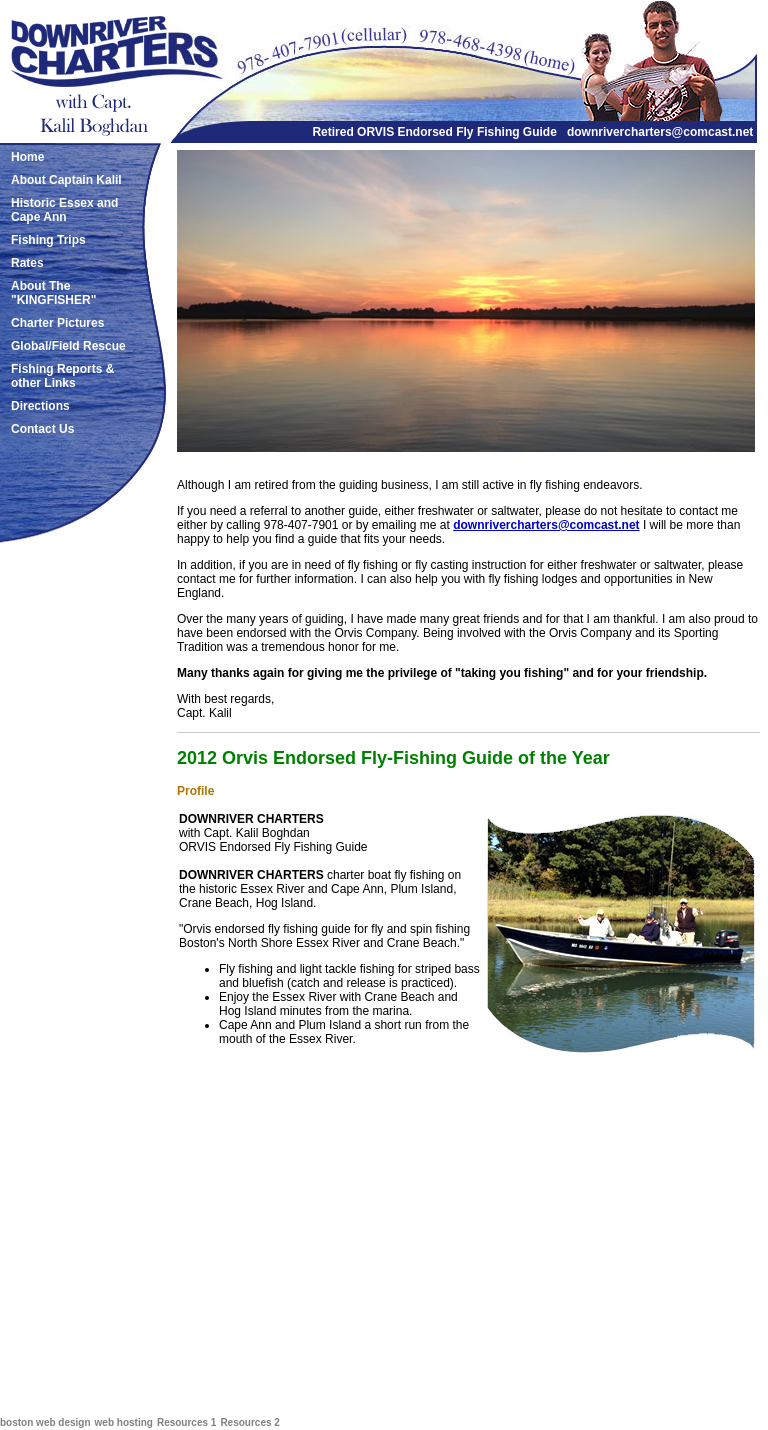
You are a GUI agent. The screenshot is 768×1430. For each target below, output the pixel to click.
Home (27, 157)
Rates (27, 263)
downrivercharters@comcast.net (660, 132)
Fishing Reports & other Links (62, 376)
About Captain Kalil (66, 180)
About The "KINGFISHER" (53, 293)
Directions (40, 406)
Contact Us (42, 429)
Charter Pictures (57, 323)
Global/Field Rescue (68, 346)
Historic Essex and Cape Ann (64, 210)
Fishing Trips (48, 240)
